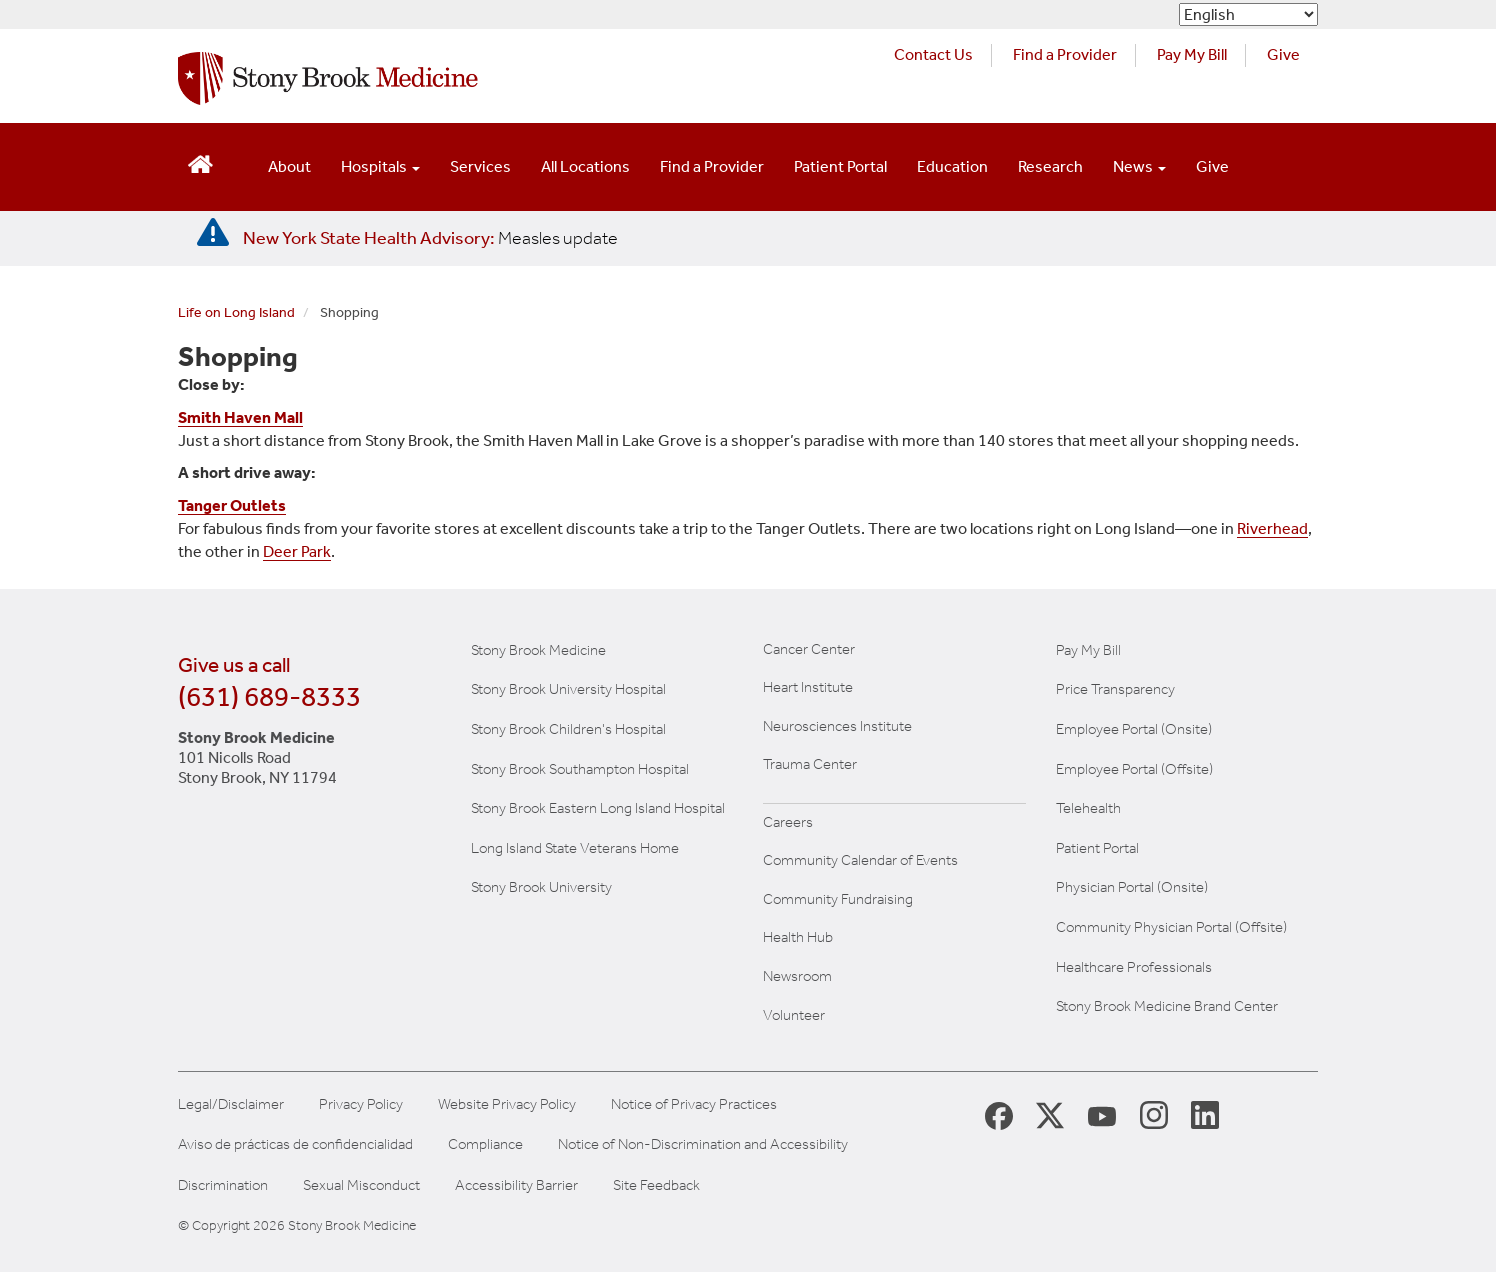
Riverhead (1272, 528)
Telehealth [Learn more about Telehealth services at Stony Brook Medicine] (1088, 808)
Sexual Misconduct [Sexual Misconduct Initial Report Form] (361, 1185)
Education (952, 166)
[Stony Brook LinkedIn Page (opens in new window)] (1205, 1114)
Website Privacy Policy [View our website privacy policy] (507, 1104)
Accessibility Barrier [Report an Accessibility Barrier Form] (516, 1185)
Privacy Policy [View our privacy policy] (361, 1104)
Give (1212, 166)
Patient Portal (840, 166)
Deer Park (297, 551)
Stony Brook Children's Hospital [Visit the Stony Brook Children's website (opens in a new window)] (568, 729)
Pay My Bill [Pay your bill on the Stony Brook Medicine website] (1088, 650)
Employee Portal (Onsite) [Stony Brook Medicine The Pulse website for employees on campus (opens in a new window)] (1134, 729)
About (289, 166)
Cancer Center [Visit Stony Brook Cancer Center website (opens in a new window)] (809, 649)
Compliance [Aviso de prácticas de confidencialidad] (485, 1144)
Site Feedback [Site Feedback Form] (656, 1185)
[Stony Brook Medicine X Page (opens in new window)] (1050, 1114)
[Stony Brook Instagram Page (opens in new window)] (1154, 1114)
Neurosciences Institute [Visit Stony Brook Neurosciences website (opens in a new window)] (837, 726)
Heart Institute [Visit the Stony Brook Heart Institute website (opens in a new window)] (808, 687)
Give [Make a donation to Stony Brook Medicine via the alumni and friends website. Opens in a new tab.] (1283, 54)
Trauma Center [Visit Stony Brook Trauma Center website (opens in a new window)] (810, 764)
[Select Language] (1248, 14)
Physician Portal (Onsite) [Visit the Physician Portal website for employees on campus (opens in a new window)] (1132, 887)
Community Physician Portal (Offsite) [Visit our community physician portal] (1171, 927)
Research (1050, 166)
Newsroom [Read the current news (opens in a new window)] (797, 976)
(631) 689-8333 (269, 696)
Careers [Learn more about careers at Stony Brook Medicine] (788, 822)
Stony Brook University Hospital (568, 689)
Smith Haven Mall (240, 417)
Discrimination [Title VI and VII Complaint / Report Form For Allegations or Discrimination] (223, 1185)
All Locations (585, 166)
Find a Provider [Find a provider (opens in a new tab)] (1065, 54)
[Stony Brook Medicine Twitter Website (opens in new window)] (1102, 1114)
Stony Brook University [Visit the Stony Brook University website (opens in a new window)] (541, 887)
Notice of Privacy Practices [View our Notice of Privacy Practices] (694, 1104)
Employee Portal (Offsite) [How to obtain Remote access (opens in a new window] (1134, 769)
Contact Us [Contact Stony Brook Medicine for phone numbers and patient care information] (933, 54)
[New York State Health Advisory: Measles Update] (430, 238)
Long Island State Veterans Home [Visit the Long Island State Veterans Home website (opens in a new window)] (575, 848)
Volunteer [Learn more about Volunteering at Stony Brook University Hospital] (794, 1015)
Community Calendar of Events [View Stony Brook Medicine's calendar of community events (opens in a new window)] (860, 860)
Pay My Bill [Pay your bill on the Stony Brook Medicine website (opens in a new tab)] (1192, 54)
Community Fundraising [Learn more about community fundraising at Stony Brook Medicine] (838, 899)
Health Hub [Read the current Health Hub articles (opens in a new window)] (798, 937)
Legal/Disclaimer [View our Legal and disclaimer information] (231, 1104)
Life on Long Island (236, 312)
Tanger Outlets (232, 505)
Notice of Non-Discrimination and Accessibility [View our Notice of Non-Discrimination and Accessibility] (703, 1144)
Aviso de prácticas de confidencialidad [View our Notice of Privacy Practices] (295, 1144)
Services (480, 166)
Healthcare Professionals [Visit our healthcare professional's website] (1134, 967)
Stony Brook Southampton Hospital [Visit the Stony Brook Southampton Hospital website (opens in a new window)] (580, 769)
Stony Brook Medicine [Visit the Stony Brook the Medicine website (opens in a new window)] (538, 650)
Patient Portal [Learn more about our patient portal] (1097, 848)
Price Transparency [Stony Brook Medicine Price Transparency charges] (1115, 689)
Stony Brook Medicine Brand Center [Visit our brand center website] (1167, 1006)
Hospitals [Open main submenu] (380, 166)
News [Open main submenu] (1139, 166)
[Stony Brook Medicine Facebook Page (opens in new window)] (999, 1114)
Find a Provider (712, 166)
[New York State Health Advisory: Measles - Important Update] (213, 233)
